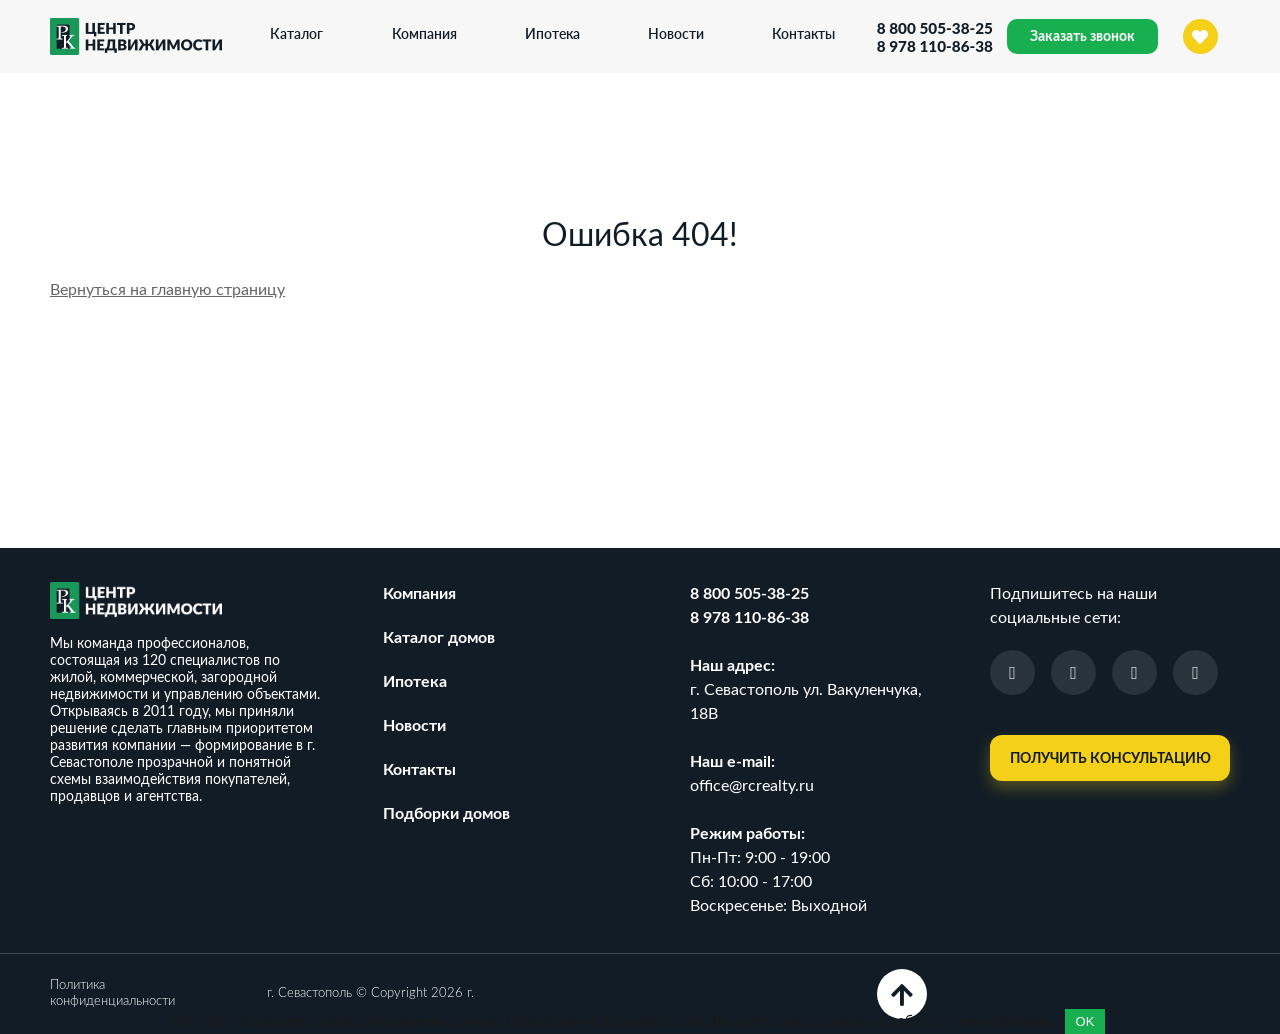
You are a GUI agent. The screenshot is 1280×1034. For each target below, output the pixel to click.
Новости (673, 33)
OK (1085, 1021)
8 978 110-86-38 (932, 46)
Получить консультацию (1110, 759)
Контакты (801, 33)
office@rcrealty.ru (752, 786)
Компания (421, 33)
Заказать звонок (1082, 37)
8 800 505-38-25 (932, 27)
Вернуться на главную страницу (167, 290)
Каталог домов (439, 638)
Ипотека (549, 33)
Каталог (294, 33)
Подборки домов (446, 814)
